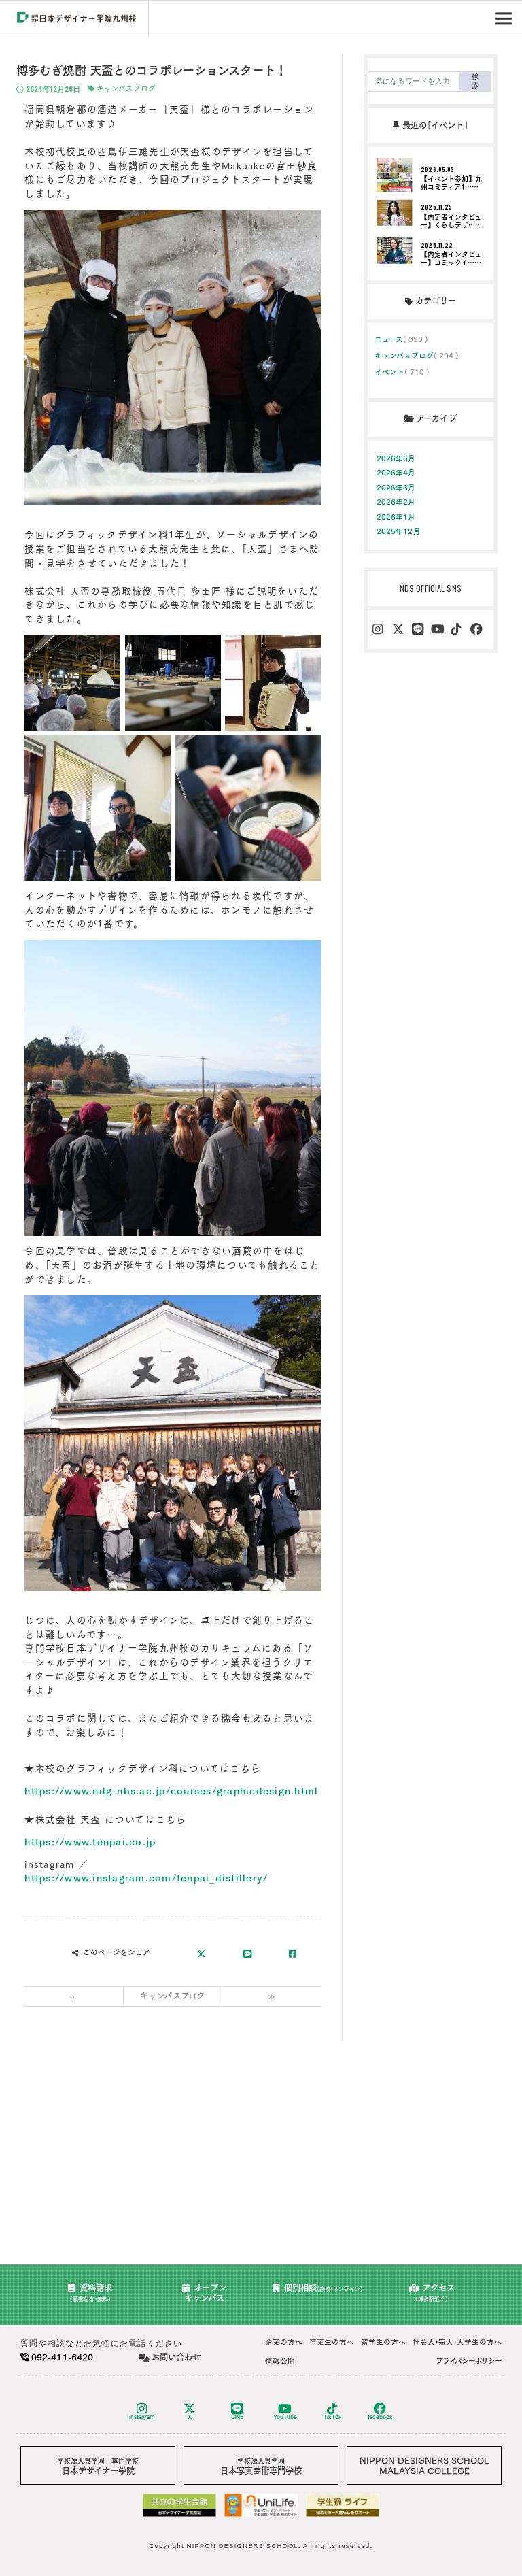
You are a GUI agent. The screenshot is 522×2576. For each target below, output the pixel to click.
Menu (505, 13)
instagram (142, 2411)
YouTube (285, 2411)
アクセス (432, 2293)
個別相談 (318, 2288)
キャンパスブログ (122, 89)
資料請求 (90, 2293)
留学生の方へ (383, 2342)
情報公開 (280, 2361)
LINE (237, 2411)
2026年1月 (396, 517)
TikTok (333, 2411)
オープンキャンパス (204, 2293)
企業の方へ (283, 2342)
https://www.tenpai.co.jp (90, 1842)
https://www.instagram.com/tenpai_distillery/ (146, 1878)
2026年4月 (396, 472)
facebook (380, 2411)
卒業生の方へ (331, 2342)
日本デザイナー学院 (98, 2466)
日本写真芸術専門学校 (261, 2466)
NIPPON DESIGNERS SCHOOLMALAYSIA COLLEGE (424, 2465)
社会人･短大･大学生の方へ (457, 2342)
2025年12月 (399, 531)
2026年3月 (396, 487)
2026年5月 (396, 458)
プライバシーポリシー (469, 2361)
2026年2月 (396, 502)
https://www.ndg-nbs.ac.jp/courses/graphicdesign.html (171, 1791)
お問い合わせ (170, 2357)
